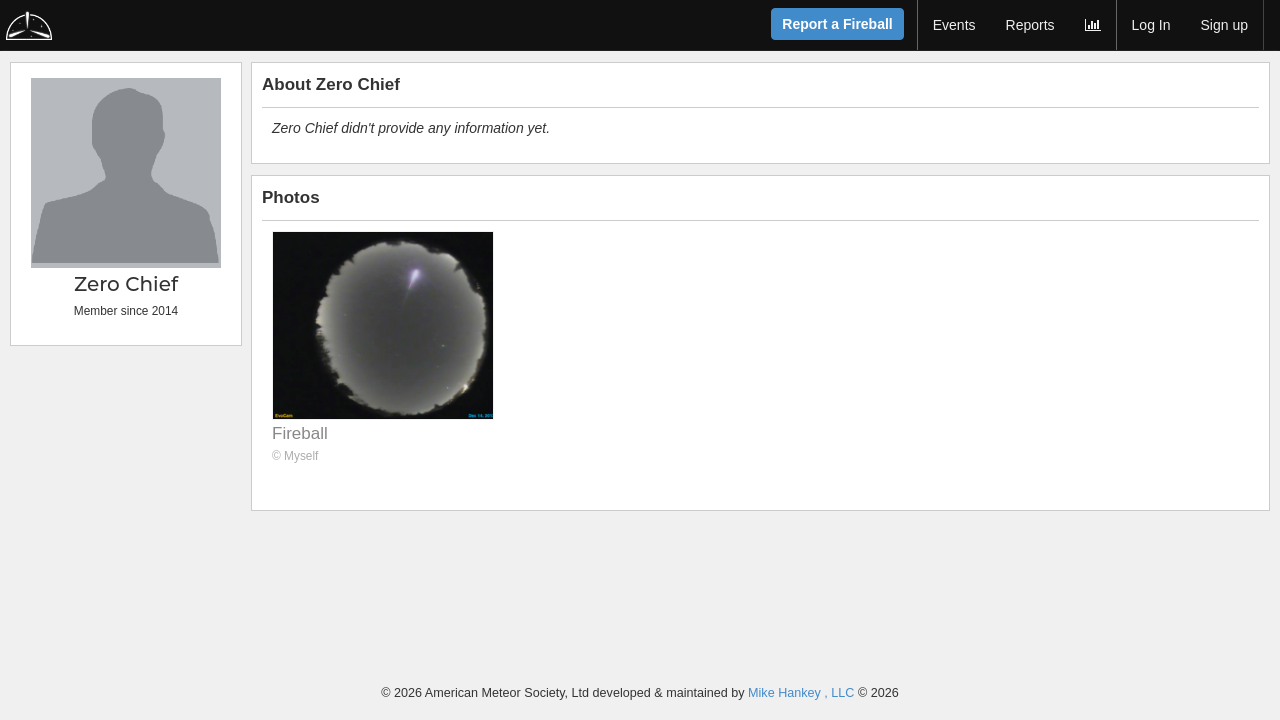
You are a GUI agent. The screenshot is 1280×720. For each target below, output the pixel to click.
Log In (1151, 25)
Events (954, 25)
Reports (1030, 25)
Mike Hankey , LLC (801, 693)
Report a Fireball (837, 24)
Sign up (1224, 25)
